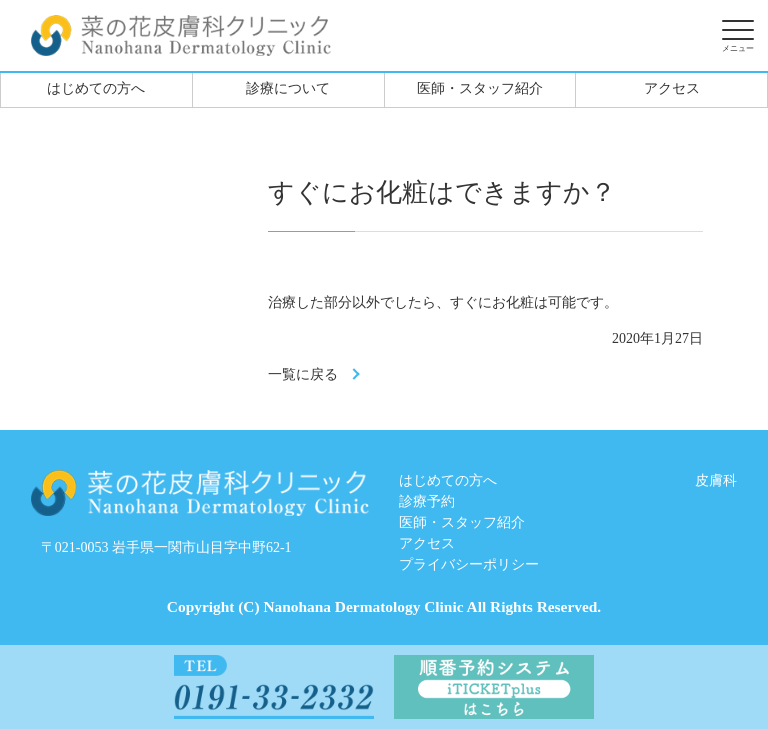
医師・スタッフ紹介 (480, 88)
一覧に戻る (303, 374)
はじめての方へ (96, 88)
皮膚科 (716, 480)
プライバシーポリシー (469, 564)
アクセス (672, 88)
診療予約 (427, 501)
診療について (288, 88)
